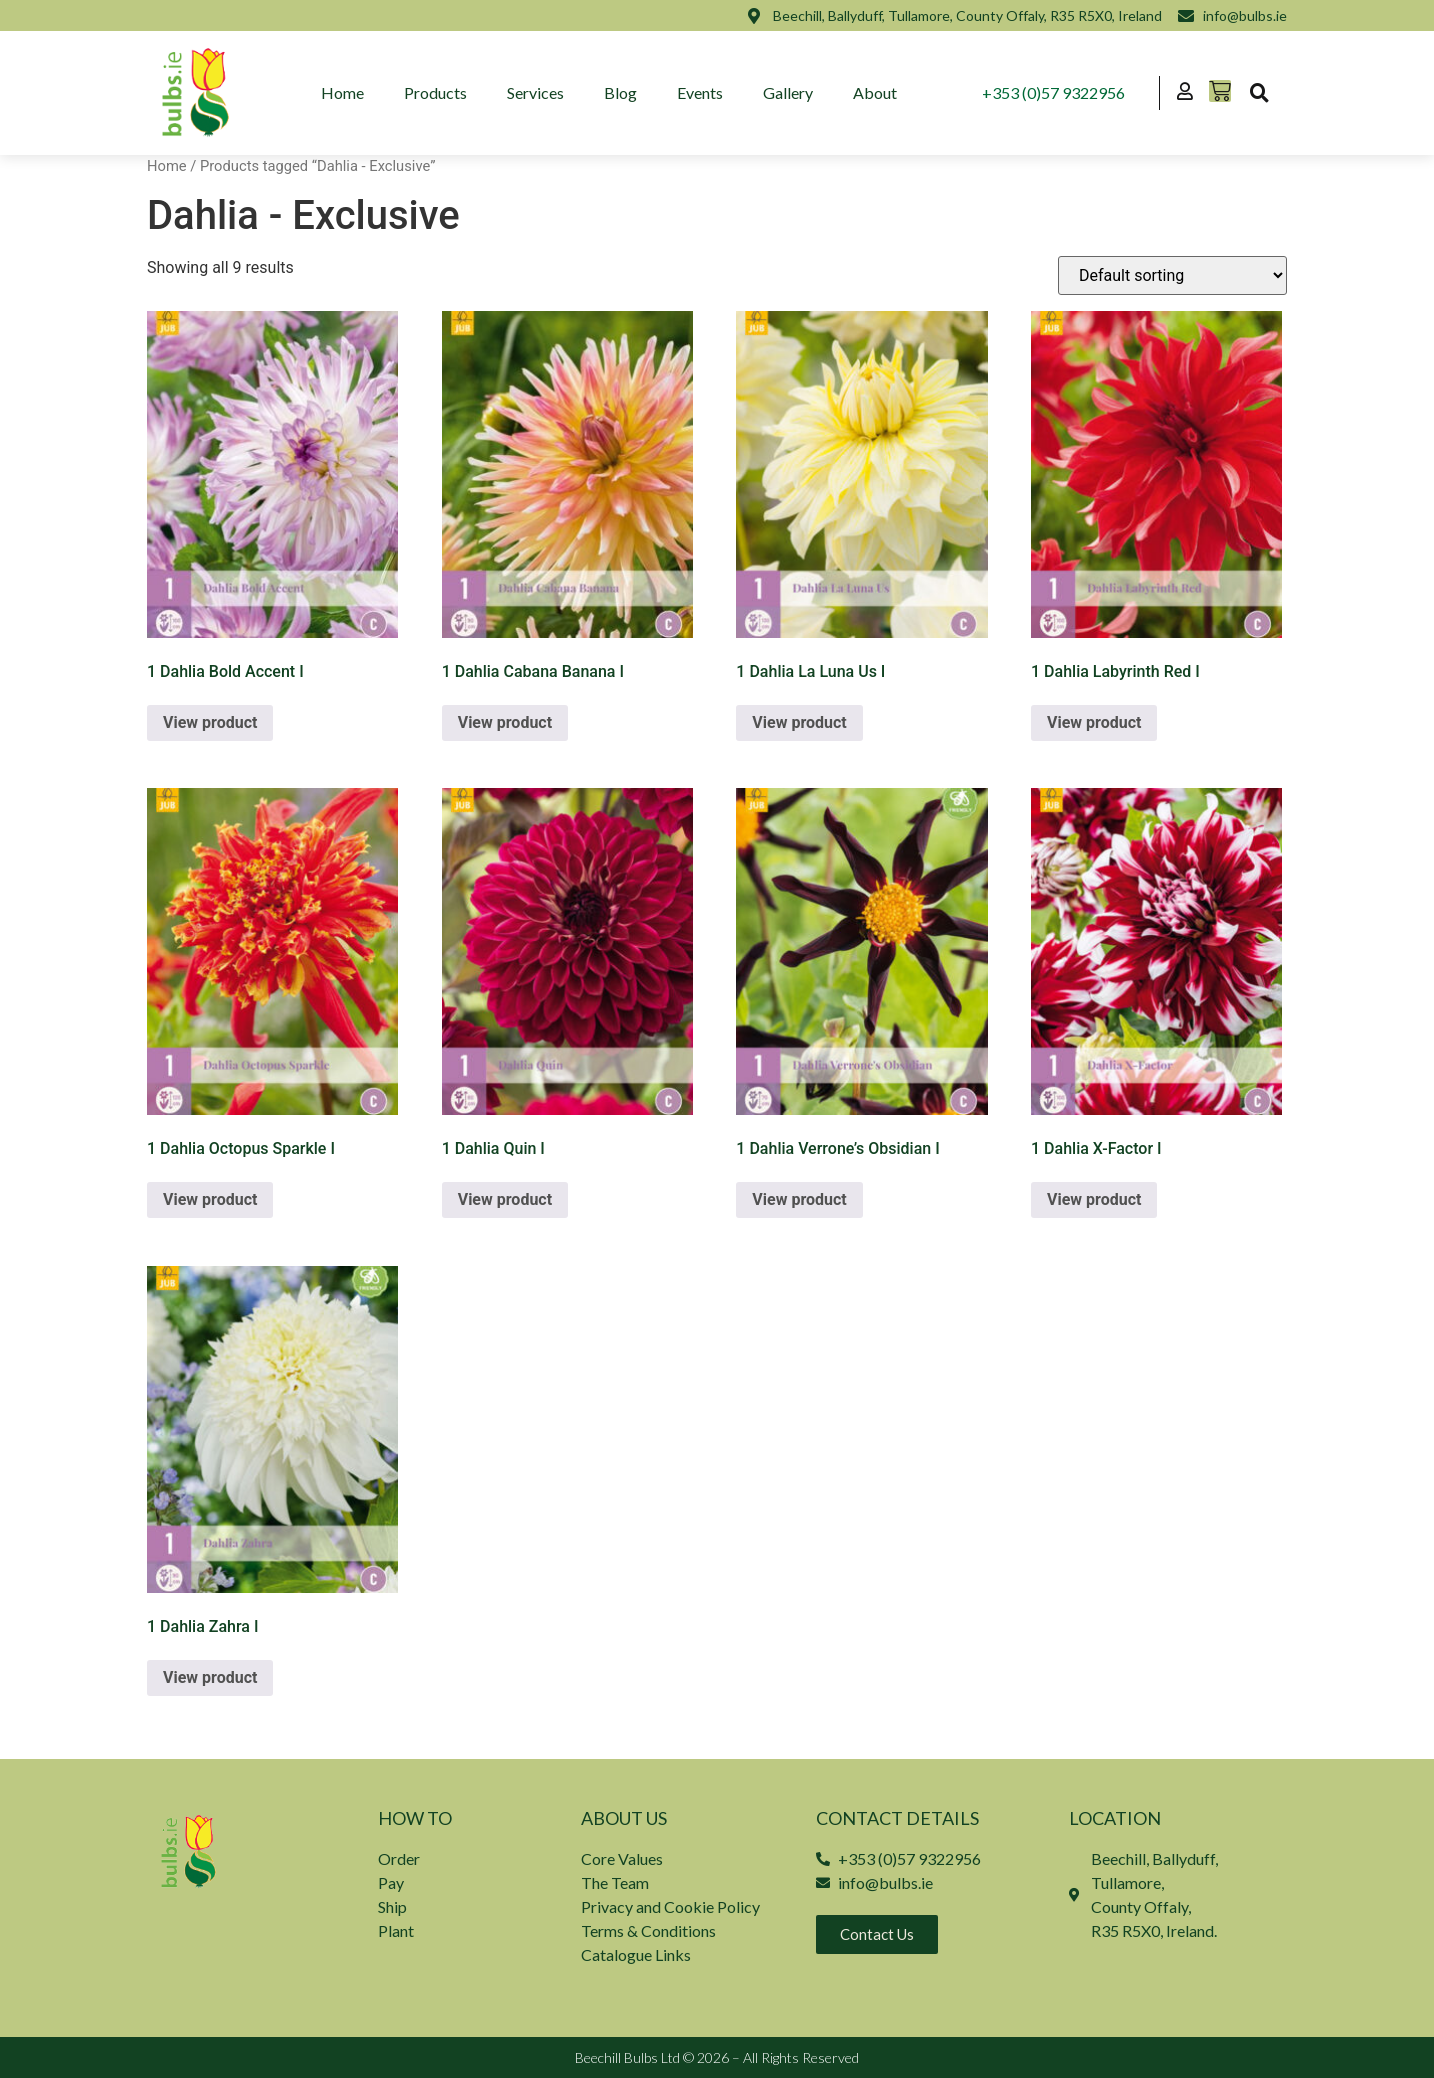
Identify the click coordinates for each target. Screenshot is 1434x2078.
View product (210, 722)
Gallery (788, 92)
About (875, 92)
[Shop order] (1172, 275)
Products (435, 92)
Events (700, 92)
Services (535, 92)
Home (342, 92)
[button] (1259, 93)
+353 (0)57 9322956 (1053, 92)
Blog (620, 92)
